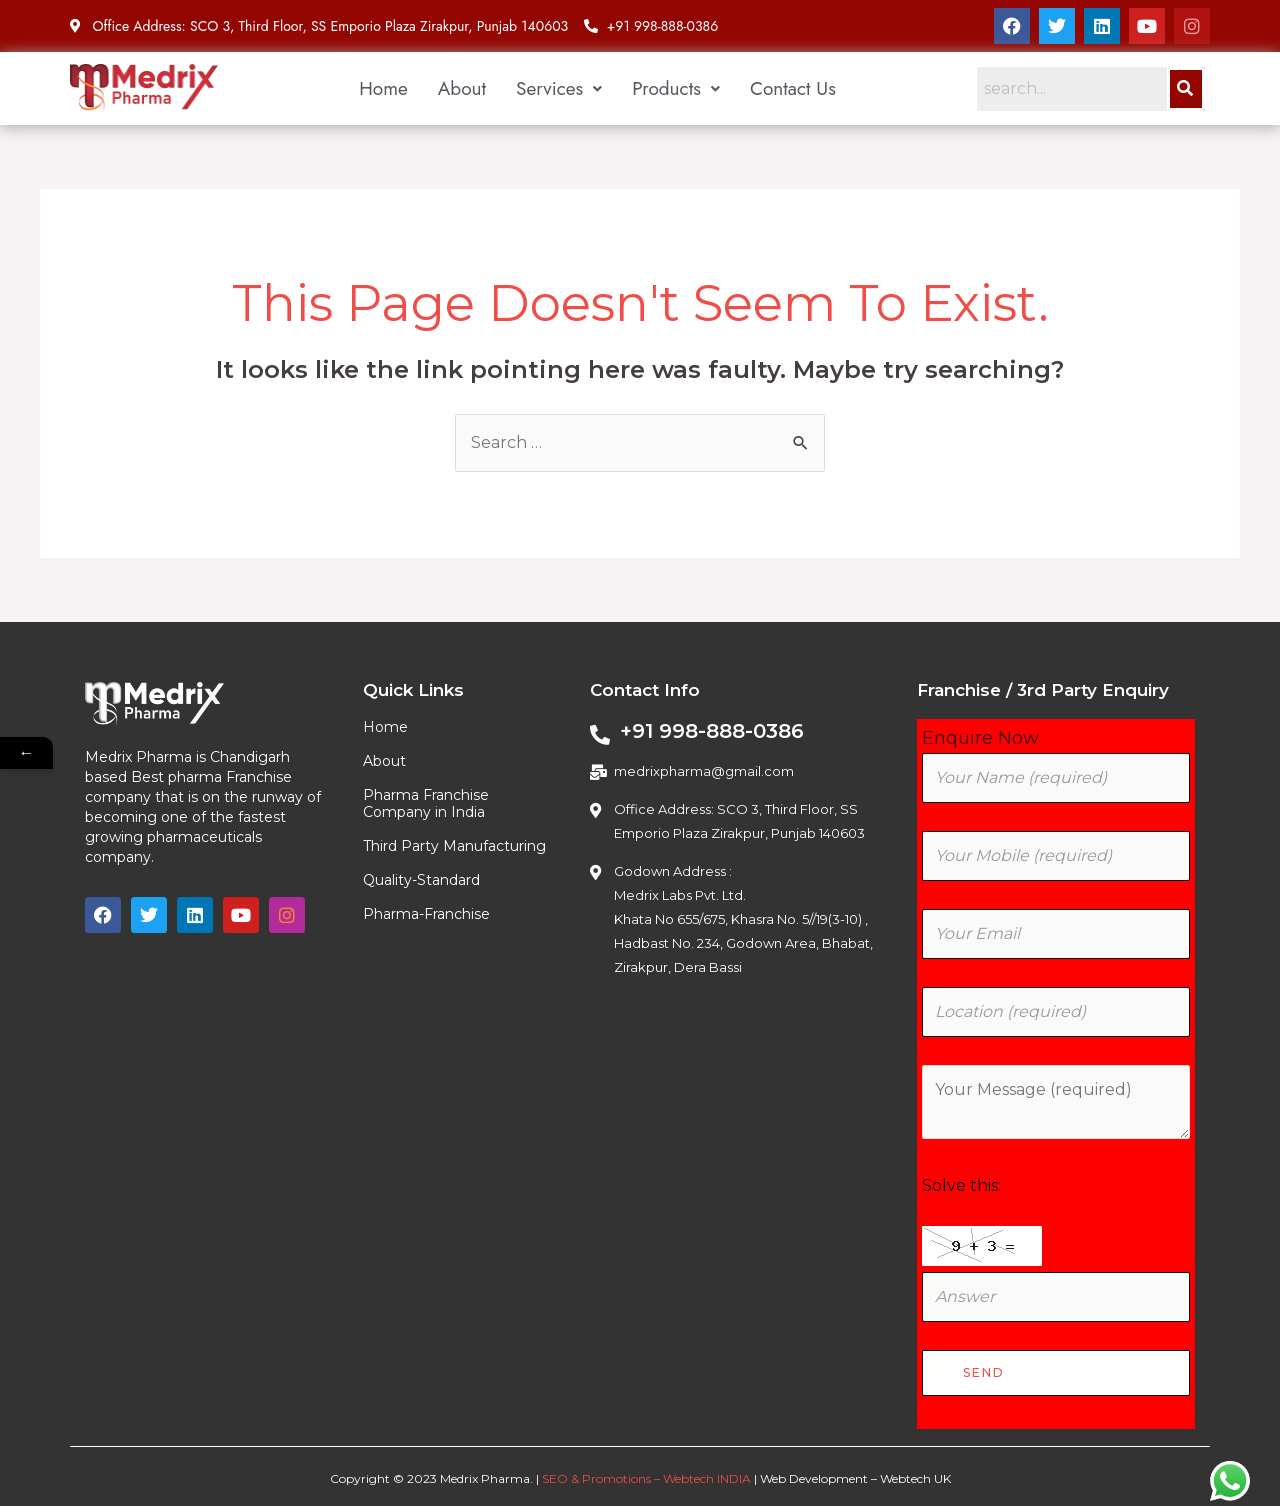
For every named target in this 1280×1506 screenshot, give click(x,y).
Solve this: (961, 1185)
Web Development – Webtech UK (855, 1478)
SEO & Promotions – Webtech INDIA (646, 1478)
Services (559, 88)
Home (383, 88)
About (462, 88)
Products (676, 88)
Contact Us (793, 88)
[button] (559, 88)
